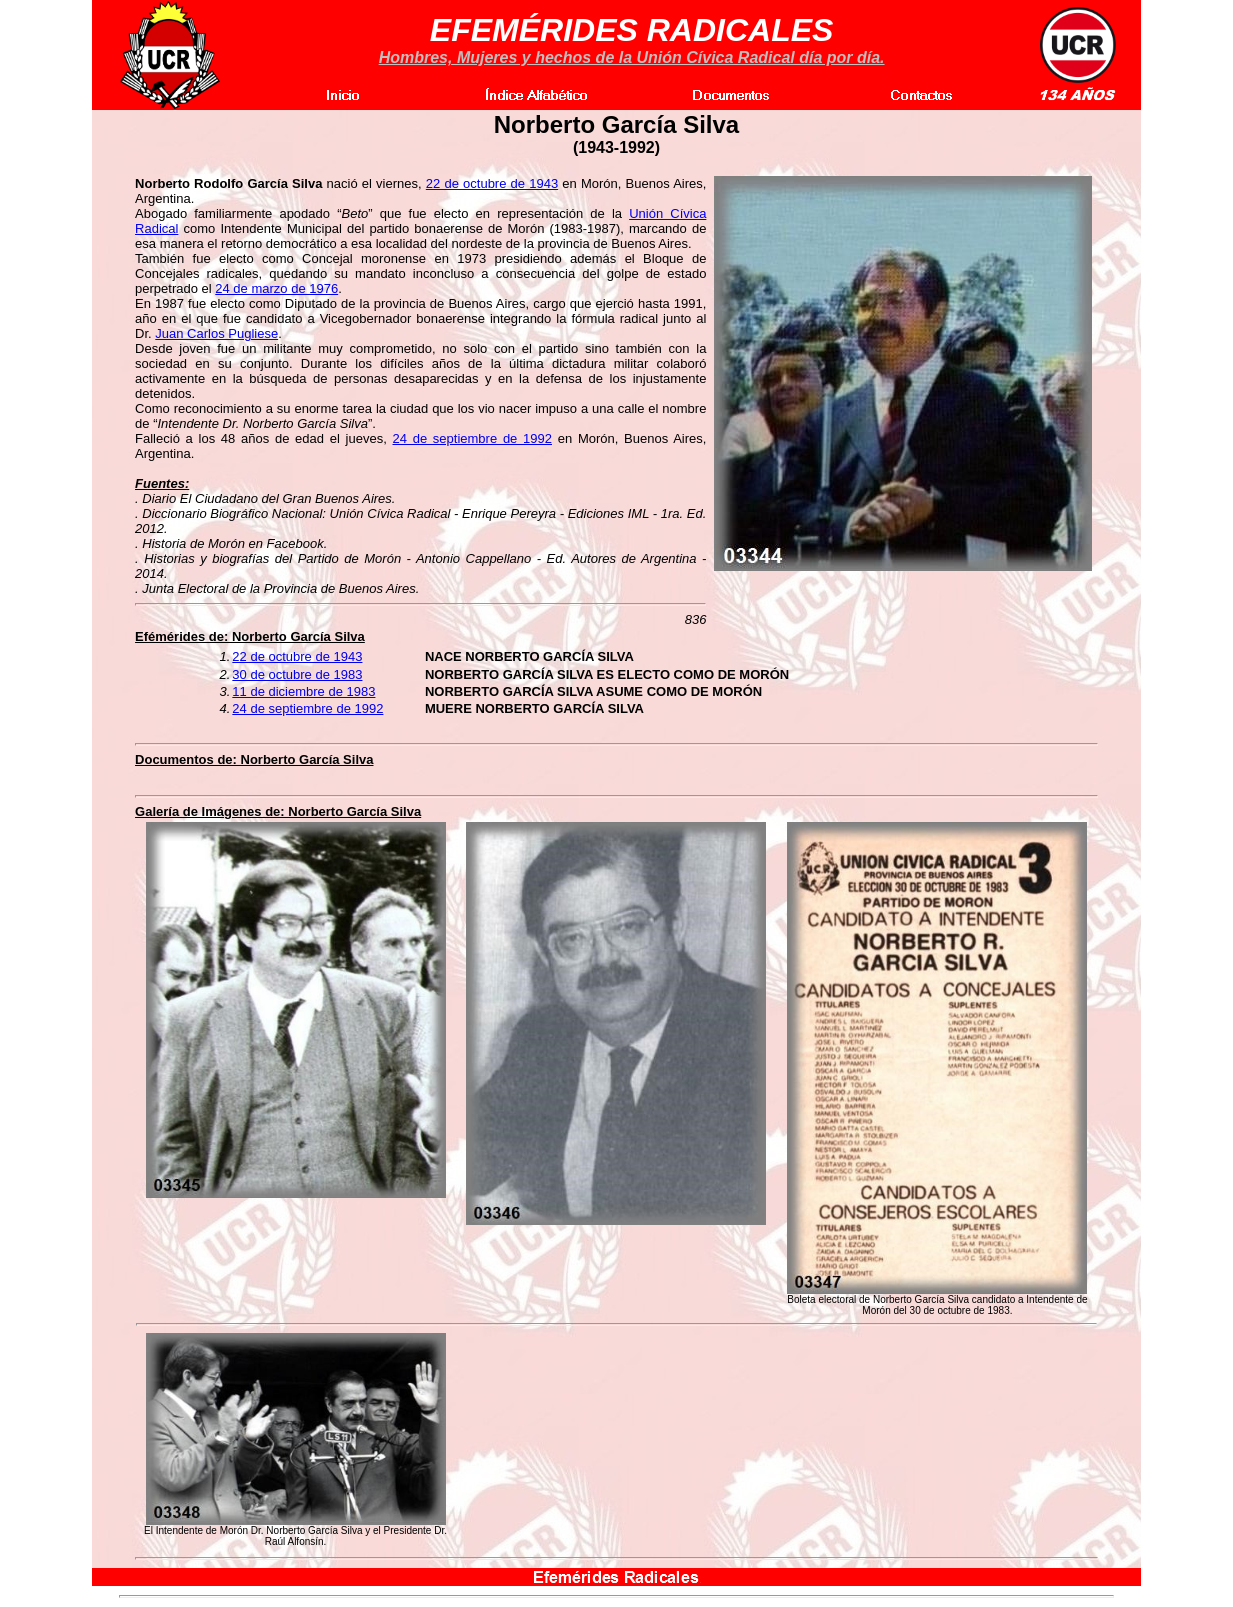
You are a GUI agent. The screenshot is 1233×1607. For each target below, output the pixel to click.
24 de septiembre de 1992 (472, 438)
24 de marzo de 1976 (276, 288)
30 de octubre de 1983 (297, 674)
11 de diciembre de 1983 (303, 691)
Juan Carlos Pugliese (216, 333)
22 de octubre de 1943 (492, 183)
